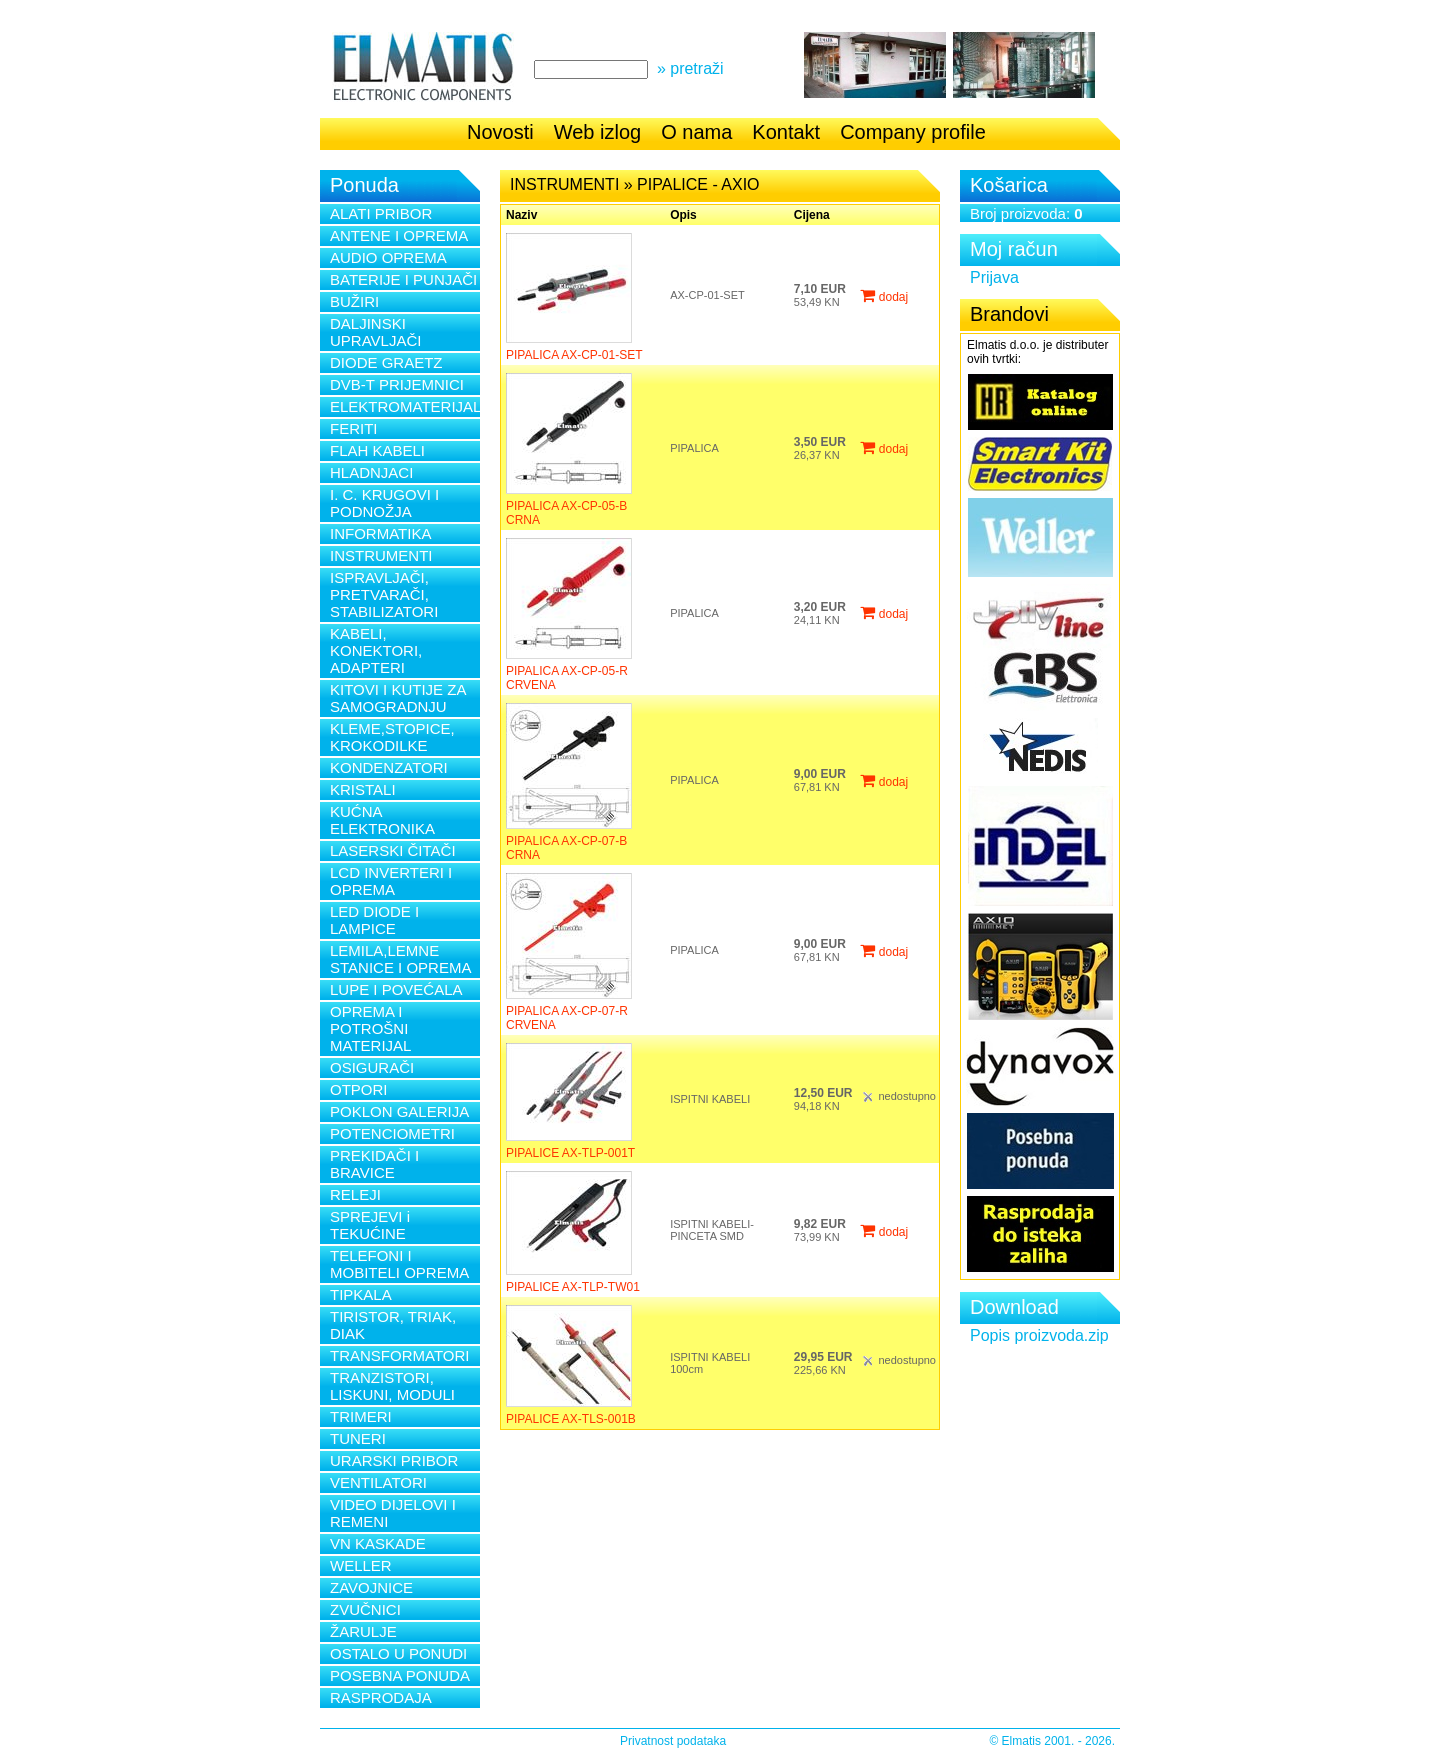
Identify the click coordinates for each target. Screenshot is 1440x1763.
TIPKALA (361, 1294)
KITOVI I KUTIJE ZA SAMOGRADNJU (398, 698)
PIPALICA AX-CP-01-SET (574, 355)
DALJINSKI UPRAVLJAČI (375, 332)
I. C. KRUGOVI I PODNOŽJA (384, 503)
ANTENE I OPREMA (399, 235)
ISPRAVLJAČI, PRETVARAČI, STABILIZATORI (384, 594)
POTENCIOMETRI (392, 1133)
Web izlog (597, 132)
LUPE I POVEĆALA (396, 989)
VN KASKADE (378, 1543)
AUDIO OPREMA (388, 257)
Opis (683, 215)
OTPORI (359, 1089)
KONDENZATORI (389, 767)
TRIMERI (361, 1416)
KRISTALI (363, 789)
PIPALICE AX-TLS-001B (571, 1419)
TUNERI (358, 1438)
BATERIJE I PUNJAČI (403, 279)
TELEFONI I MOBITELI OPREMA (399, 1264)
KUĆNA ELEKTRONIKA (382, 820)
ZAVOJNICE (371, 1587)
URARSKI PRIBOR (394, 1460)
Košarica (1009, 185)
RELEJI (355, 1194)
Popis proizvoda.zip (1039, 1335)
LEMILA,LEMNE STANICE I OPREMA (400, 959)
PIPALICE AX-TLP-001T (570, 1153)
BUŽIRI (354, 301)
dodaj (884, 297)
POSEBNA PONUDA (400, 1675)
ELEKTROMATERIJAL (405, 406)
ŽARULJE (363, 1631)
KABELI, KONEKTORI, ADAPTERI (376, 650)
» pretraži (690, 68)
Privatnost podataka (673, 1741)
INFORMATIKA (380, 533)
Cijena (812, 215)
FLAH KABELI (377, 450)
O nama (696, 132)
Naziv (521, 215)
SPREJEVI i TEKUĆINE (370, 1225)
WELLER (361, 1565)
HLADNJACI (371, 472)
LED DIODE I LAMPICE (374, 920)
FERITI (354, 428)
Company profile (913, 132)
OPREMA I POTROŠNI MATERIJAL (370, 1028)
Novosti (500, 132)
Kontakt (786, 132)
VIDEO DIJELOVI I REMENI (393, 1513)
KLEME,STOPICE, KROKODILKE (392, 737)
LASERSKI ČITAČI (393, 850)
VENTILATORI (378, 1482)
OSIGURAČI (372, 1067)
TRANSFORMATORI (399, 1355)
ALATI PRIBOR (381, 213)
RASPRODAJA (381, 1697)
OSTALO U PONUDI (398, 1653)
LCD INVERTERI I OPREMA (391, 881)
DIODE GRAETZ (386, 362)
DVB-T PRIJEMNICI (397, 384)
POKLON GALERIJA (399, 1111)
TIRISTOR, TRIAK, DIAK (393, 1325)
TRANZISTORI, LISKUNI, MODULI (392, 1386)
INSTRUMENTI (381, 555)
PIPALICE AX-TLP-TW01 (573, 1287)
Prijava (994, 277)
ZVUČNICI (365, 1609)
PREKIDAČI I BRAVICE (374, 1164)
